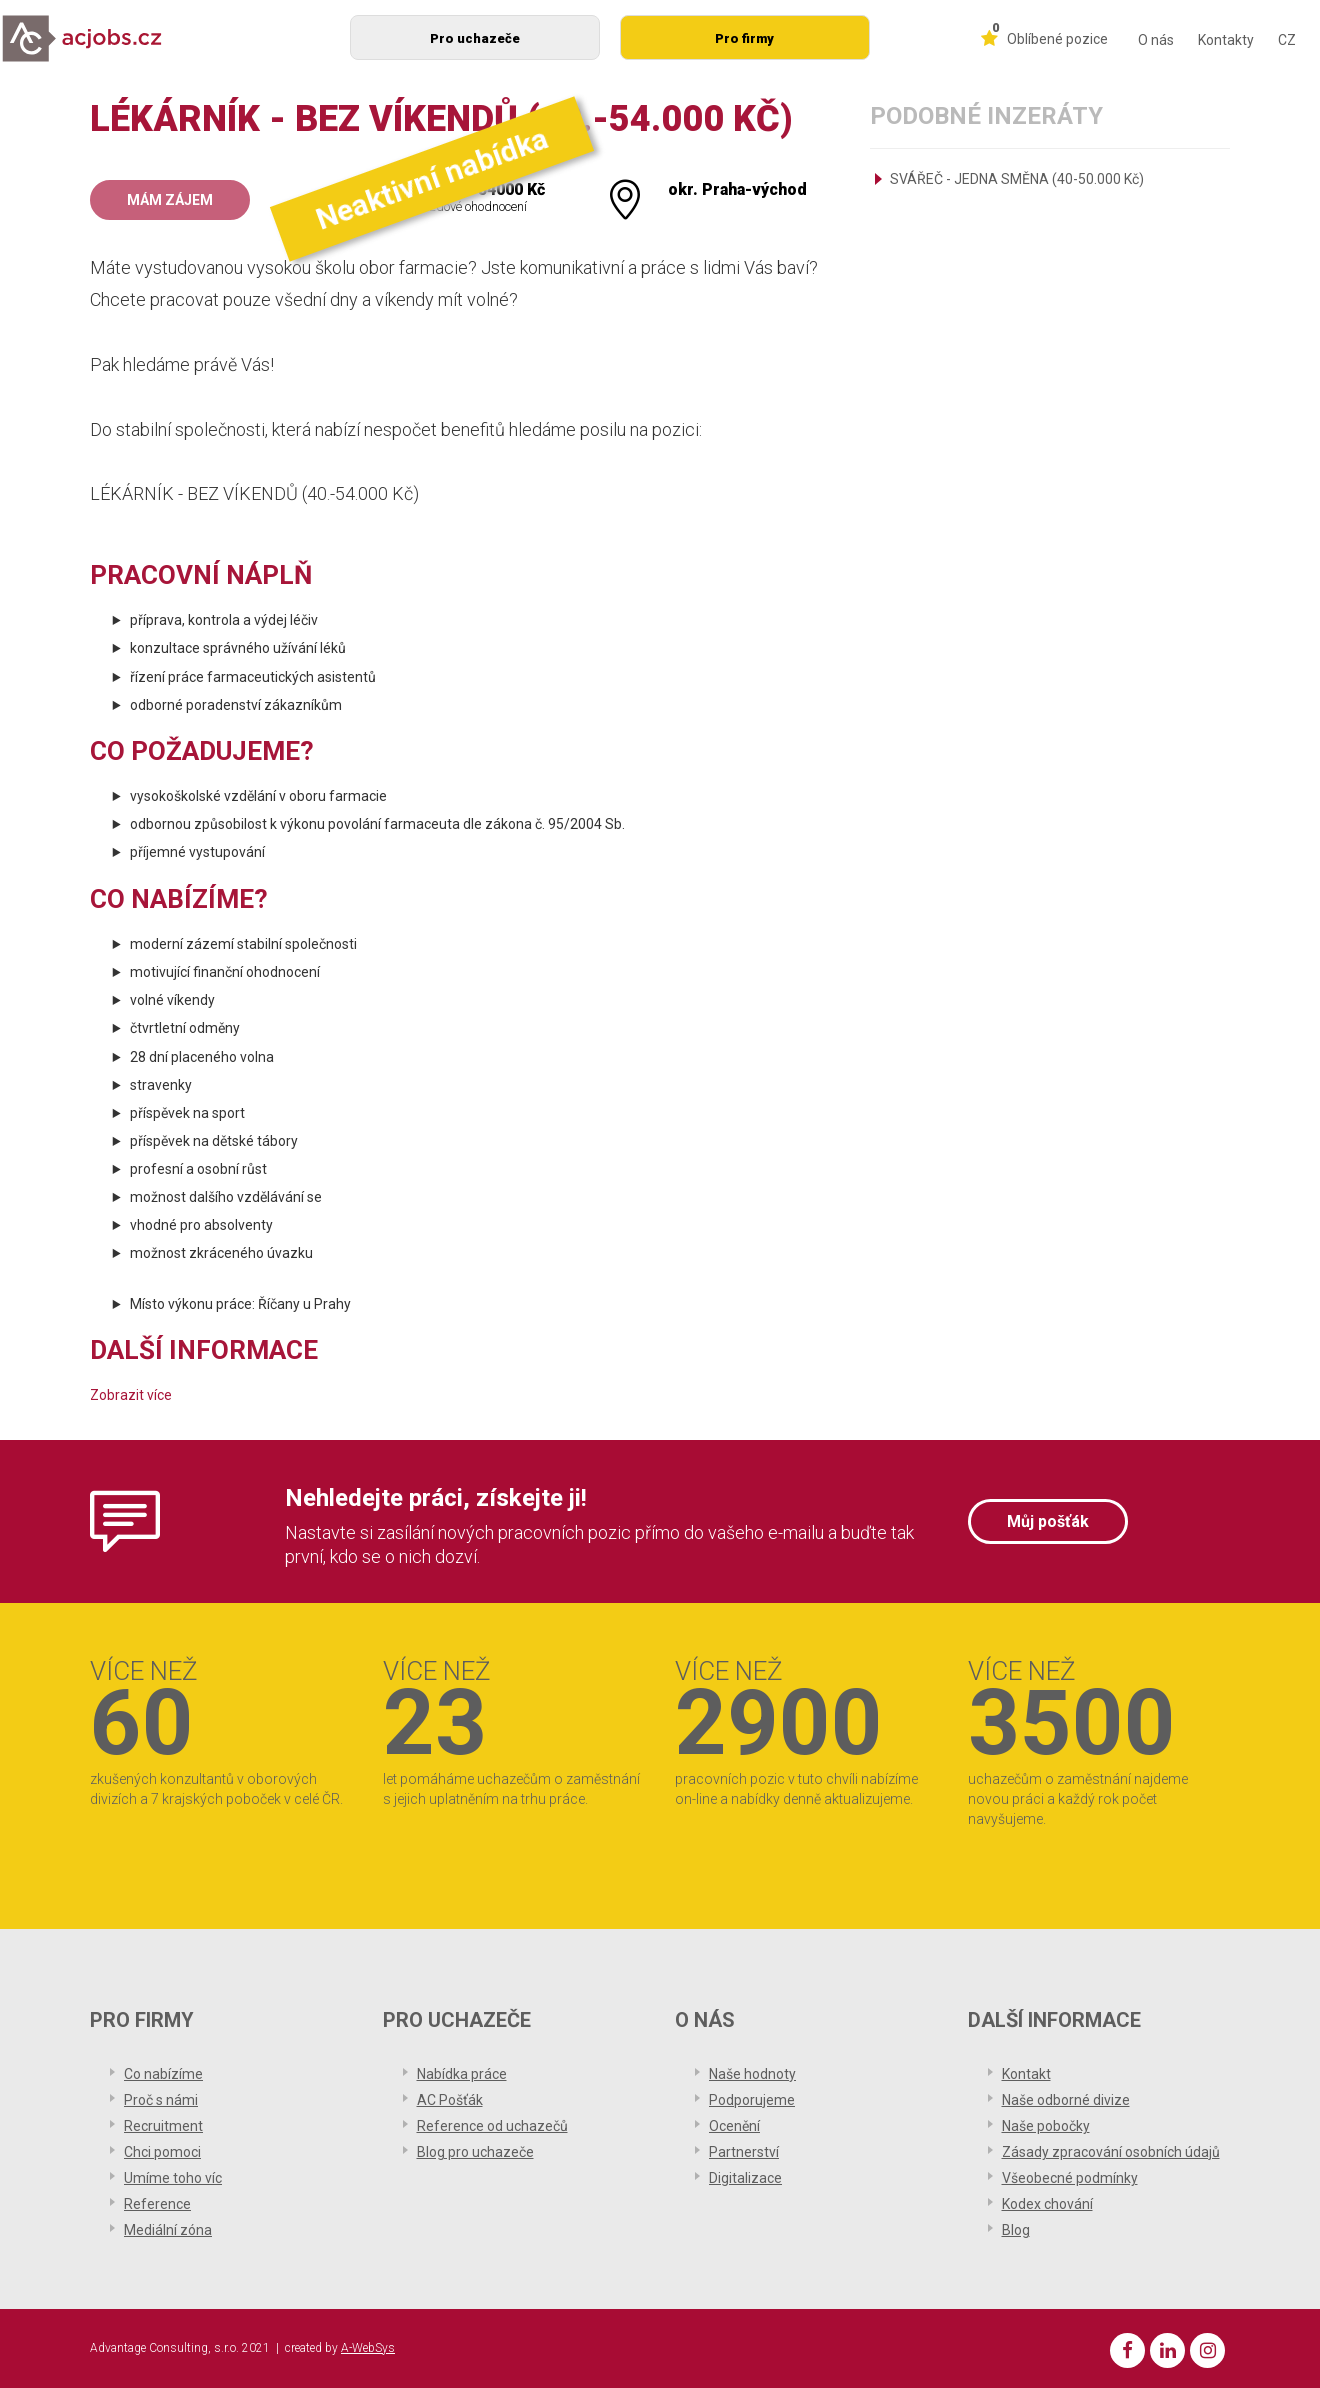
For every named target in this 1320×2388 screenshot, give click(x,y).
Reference (157, 2204)
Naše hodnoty (752, 2074)
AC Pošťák (450, 2100)
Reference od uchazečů (492, 2126)
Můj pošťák (1048, 1521)
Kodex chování (1047, 2204)
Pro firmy (744, 38)
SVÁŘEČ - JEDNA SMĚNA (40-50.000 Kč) (1017, 179)
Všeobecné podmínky (1070, 2178)
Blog (1016, 2230)
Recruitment (163, 2126)
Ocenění (734, 2126)
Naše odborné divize (1066, 2100)
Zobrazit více (131, 1395)
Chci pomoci (162, 2152)
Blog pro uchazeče (475, 2152)
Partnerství (744, 2152)
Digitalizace (745, 2178)
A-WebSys (368, 2348)
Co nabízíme (163, 2074)
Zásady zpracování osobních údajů (1111, 2152)
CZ (1287, 40)
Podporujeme (752, 2100)
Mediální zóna (168, 2230)
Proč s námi (161, 2100)
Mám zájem (170, 200)
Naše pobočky (1046, 2126)
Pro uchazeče (475, 38)
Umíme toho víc (173, 2178)
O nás (1156, 40)
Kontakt (1026, 2074)
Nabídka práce (462, 2074)
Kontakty (1226, 40)
